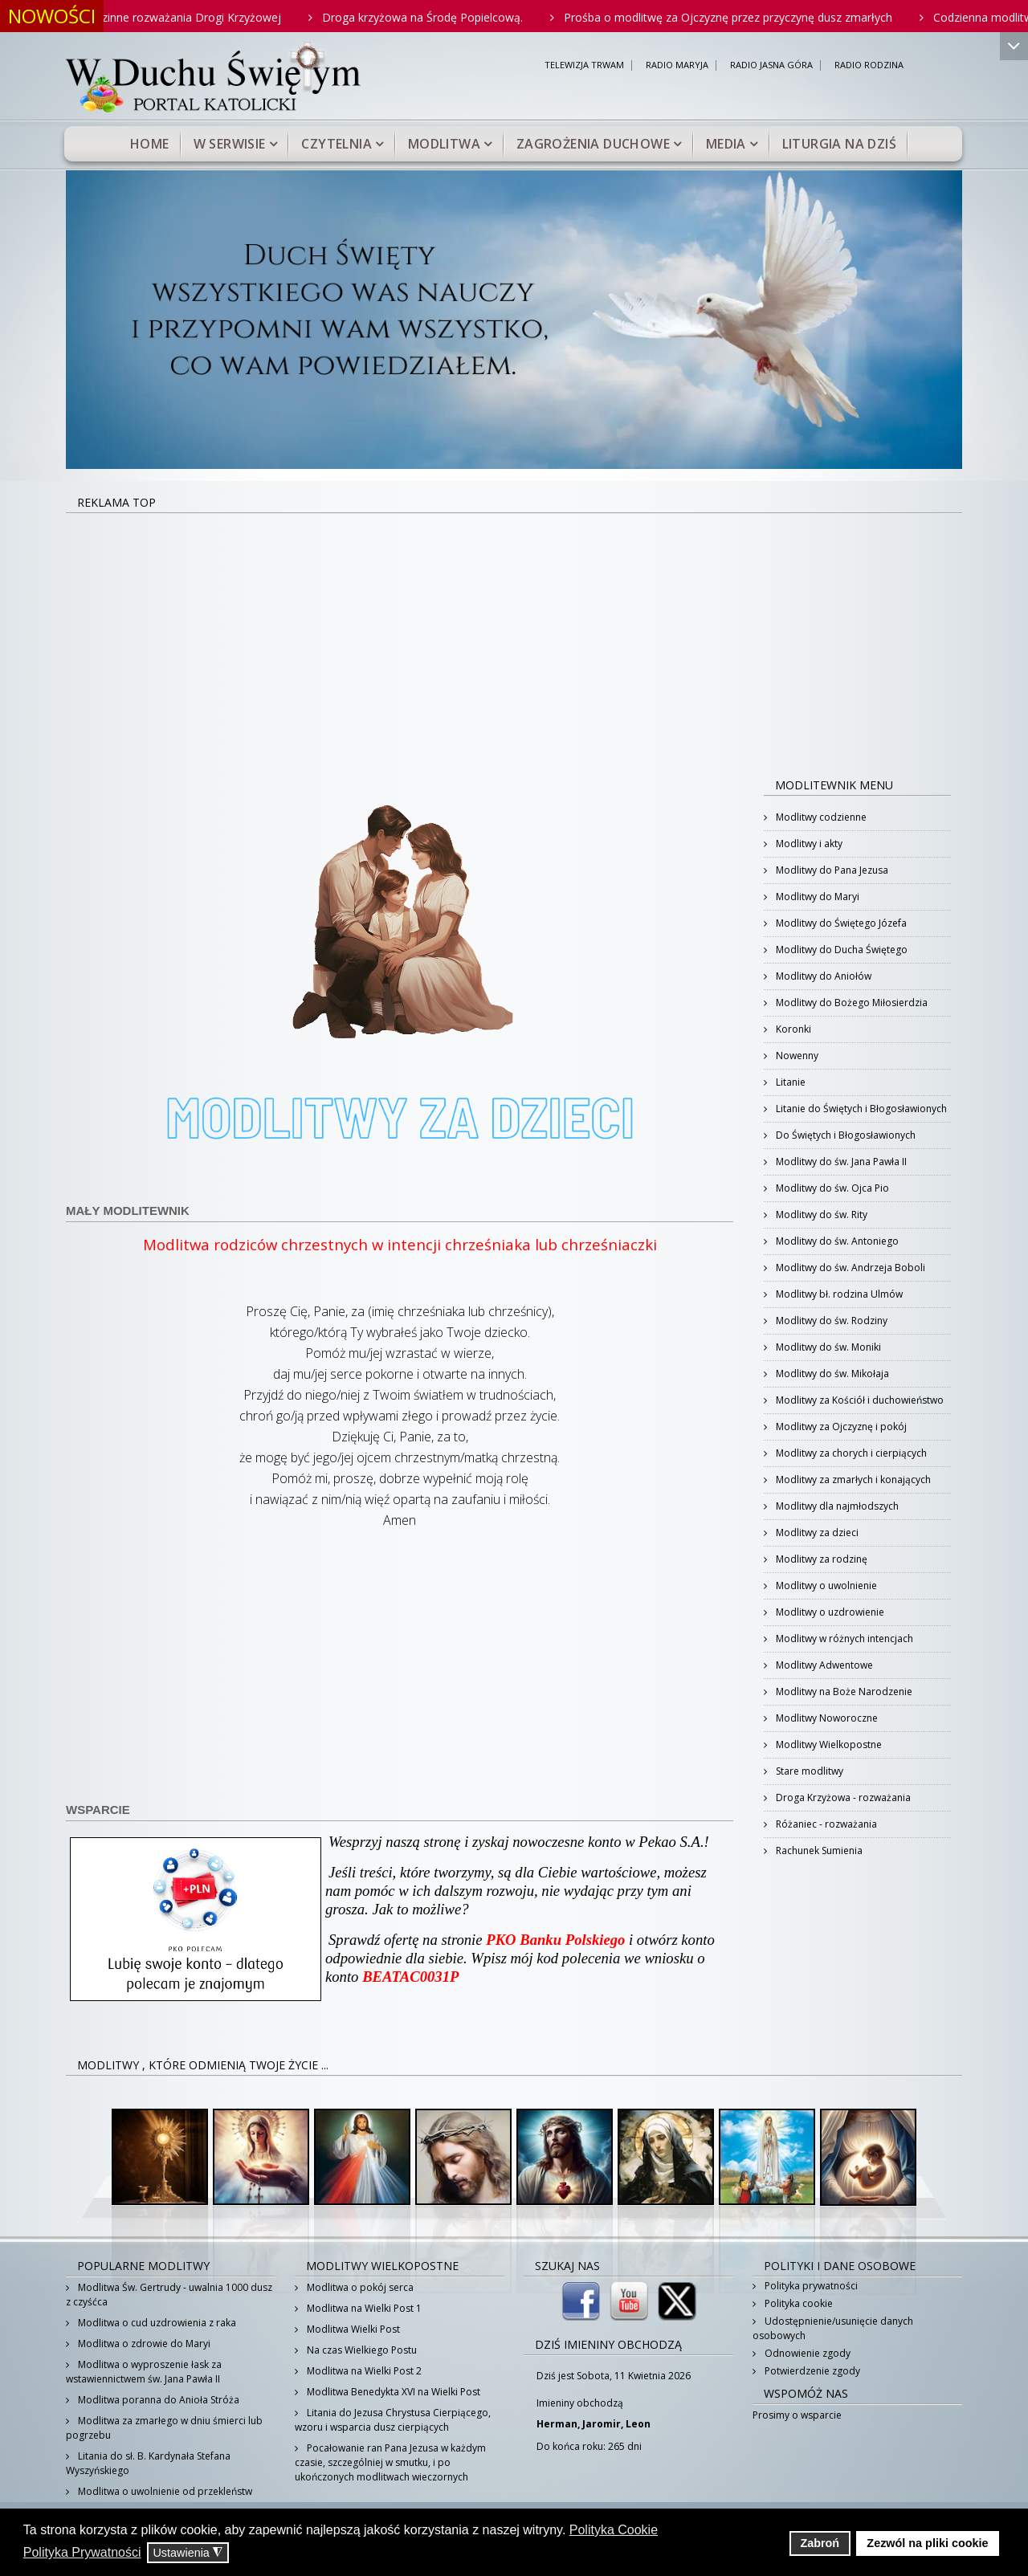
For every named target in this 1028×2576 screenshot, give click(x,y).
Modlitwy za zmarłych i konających (852, 1479)
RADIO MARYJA (677, 65)
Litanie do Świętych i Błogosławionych (860, 1108)
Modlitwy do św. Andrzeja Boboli (849, 1267)
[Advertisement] (514, 634)
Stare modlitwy (808, 1771)
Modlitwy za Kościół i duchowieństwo (858, 1400)
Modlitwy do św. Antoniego (836, 1241)
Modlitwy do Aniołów (822, 976)
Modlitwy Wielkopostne (827, 1744)
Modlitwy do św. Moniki (827, 1347)
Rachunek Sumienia (818, 1850)
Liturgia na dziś (839, 144)
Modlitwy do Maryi (816, 896)
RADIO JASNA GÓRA (771, 65)
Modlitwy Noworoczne (825, 1718)
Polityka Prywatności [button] (82, 2552)
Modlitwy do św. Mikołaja (831, 1373)
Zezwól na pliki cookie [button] (927, 2543)
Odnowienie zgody (806, 2353)
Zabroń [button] (819, 2543)
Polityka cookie (797, 2303)
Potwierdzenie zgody (811, 2371)
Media (726, 144)
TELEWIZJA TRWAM (584, 65)
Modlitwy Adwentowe (823, 1665)
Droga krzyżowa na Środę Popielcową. (443, 17)
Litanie (789, 1082)
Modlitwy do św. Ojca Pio (831, 1188)
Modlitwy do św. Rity (820, 1214)
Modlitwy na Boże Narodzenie (842, 1691)
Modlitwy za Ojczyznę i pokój (840, 1426)
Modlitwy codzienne (820, 817)
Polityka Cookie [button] (613, 2530)
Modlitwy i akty (807, 843)
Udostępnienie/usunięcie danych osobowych (833, 2328)
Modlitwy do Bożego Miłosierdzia (850, 1002)
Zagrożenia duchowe (593, 144)
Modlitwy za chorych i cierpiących (850, 1453)
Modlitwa (444, 144)
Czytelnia (336, 144)
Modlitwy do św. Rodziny (830, 1320)
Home (149, 144)
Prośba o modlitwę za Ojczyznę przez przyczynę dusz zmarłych (749, 17)
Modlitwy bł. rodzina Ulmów (838, 1294)
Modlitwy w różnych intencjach (843, 1638)
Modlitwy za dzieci (816, 1532)
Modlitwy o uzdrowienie (828, 1612)
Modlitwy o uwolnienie (825, 1585)
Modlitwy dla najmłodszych (836, 1506)
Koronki (792, 1029)
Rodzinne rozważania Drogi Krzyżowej (202, 17)
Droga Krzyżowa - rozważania (842, 1797)
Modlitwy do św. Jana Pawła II (840, 1161)
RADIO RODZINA (869, 65)
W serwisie (230, 144)
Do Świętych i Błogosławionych (844, 1135)
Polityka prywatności (810, 2286)
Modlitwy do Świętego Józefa (840, 923)
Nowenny (795, 1055)
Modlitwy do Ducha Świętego (840, 949)
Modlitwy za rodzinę (820, 1559)
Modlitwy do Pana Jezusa (830, 870)
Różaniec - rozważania (825, 1824)
